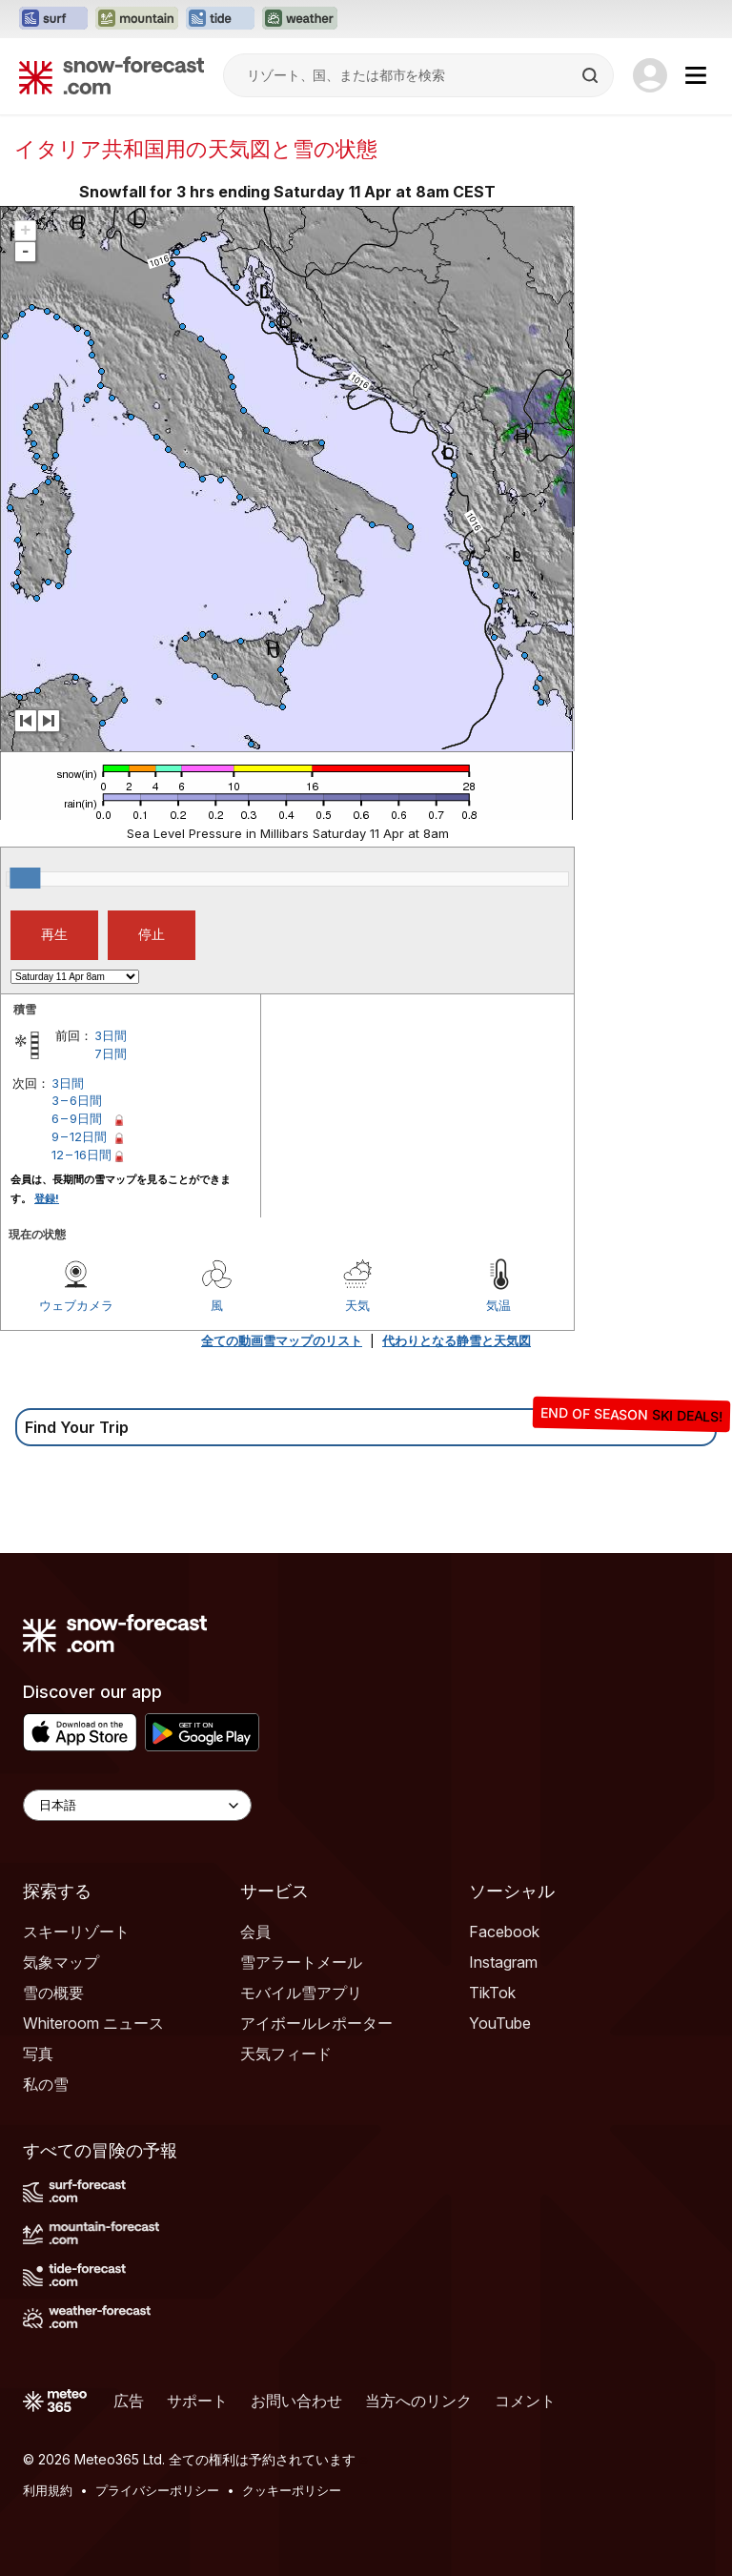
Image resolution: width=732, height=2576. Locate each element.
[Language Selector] (137, 1805)
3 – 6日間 (76, 1100)
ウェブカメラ (76, 1305)
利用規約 (47, 2490)
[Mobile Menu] (696, 75)
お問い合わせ (296, 2400)
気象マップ (61, 1962)
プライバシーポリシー (157, 2490)
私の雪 (46, 2084)
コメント (525, 2400)
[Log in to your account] (650, 75)
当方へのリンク (418, 2400)
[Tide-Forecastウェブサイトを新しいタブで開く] (220, 19)
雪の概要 (53, 1992)
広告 (128, 2400)
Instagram (503, 1962)
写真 (38, 2053)
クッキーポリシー (291, 2490)
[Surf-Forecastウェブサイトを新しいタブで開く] (53, 19)
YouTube (500, 2023)
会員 (255, 1931)
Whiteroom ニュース (93, 2023)
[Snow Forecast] (111, 75)
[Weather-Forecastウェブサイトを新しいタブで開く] (299, 19)
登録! (46, 1198)
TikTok (492, 1992)
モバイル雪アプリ (301, 1992)
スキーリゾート (76, 1931)
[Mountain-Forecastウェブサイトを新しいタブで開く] (136, 19)
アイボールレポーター (316, 2023)
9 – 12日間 (79, 1136)
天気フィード (286, 2053)
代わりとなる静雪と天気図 (456, 1340)
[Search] (592, 75)
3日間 (110, 1035)
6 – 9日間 (76, 1118)
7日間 (110, 1053)
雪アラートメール (301, 1962)
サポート (197, 2400)
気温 (498, 1305)
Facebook (504, 1931)
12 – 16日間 (81, 1154)
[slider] (25, 878)
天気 (357, 1305)
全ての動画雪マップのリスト (281, 1340)
